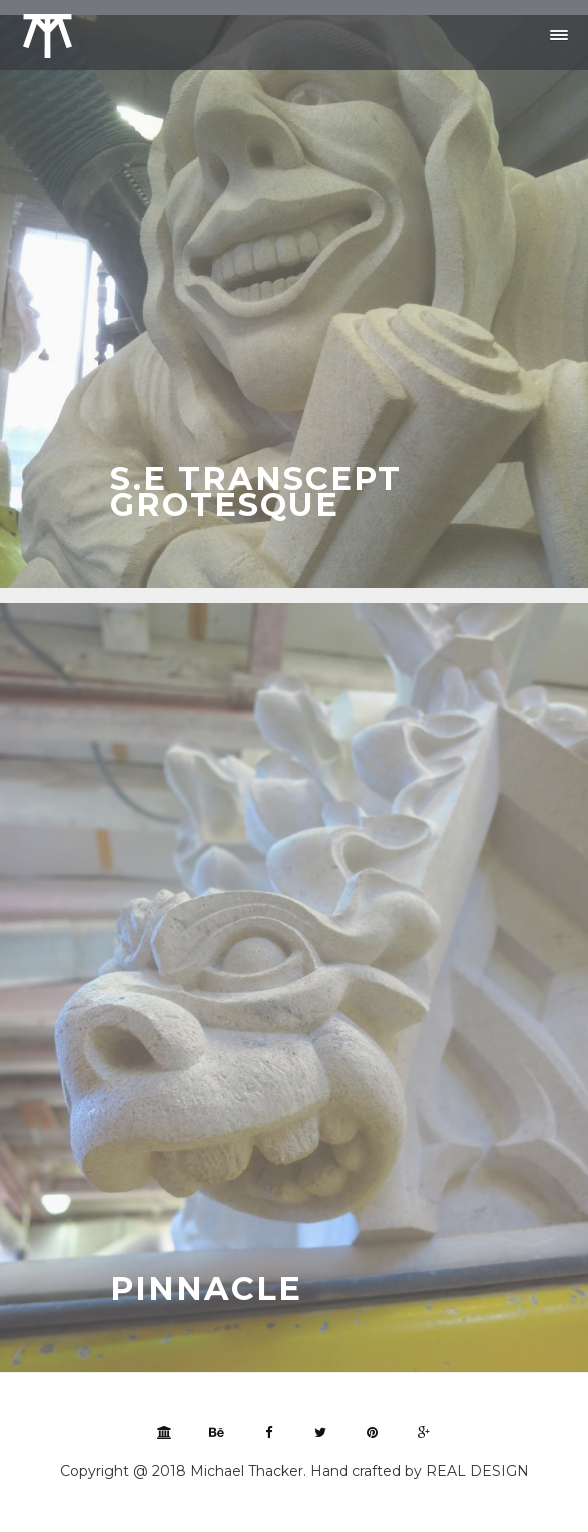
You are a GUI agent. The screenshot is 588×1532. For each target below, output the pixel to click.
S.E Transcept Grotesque (256, 491)
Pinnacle (206, 1288)
